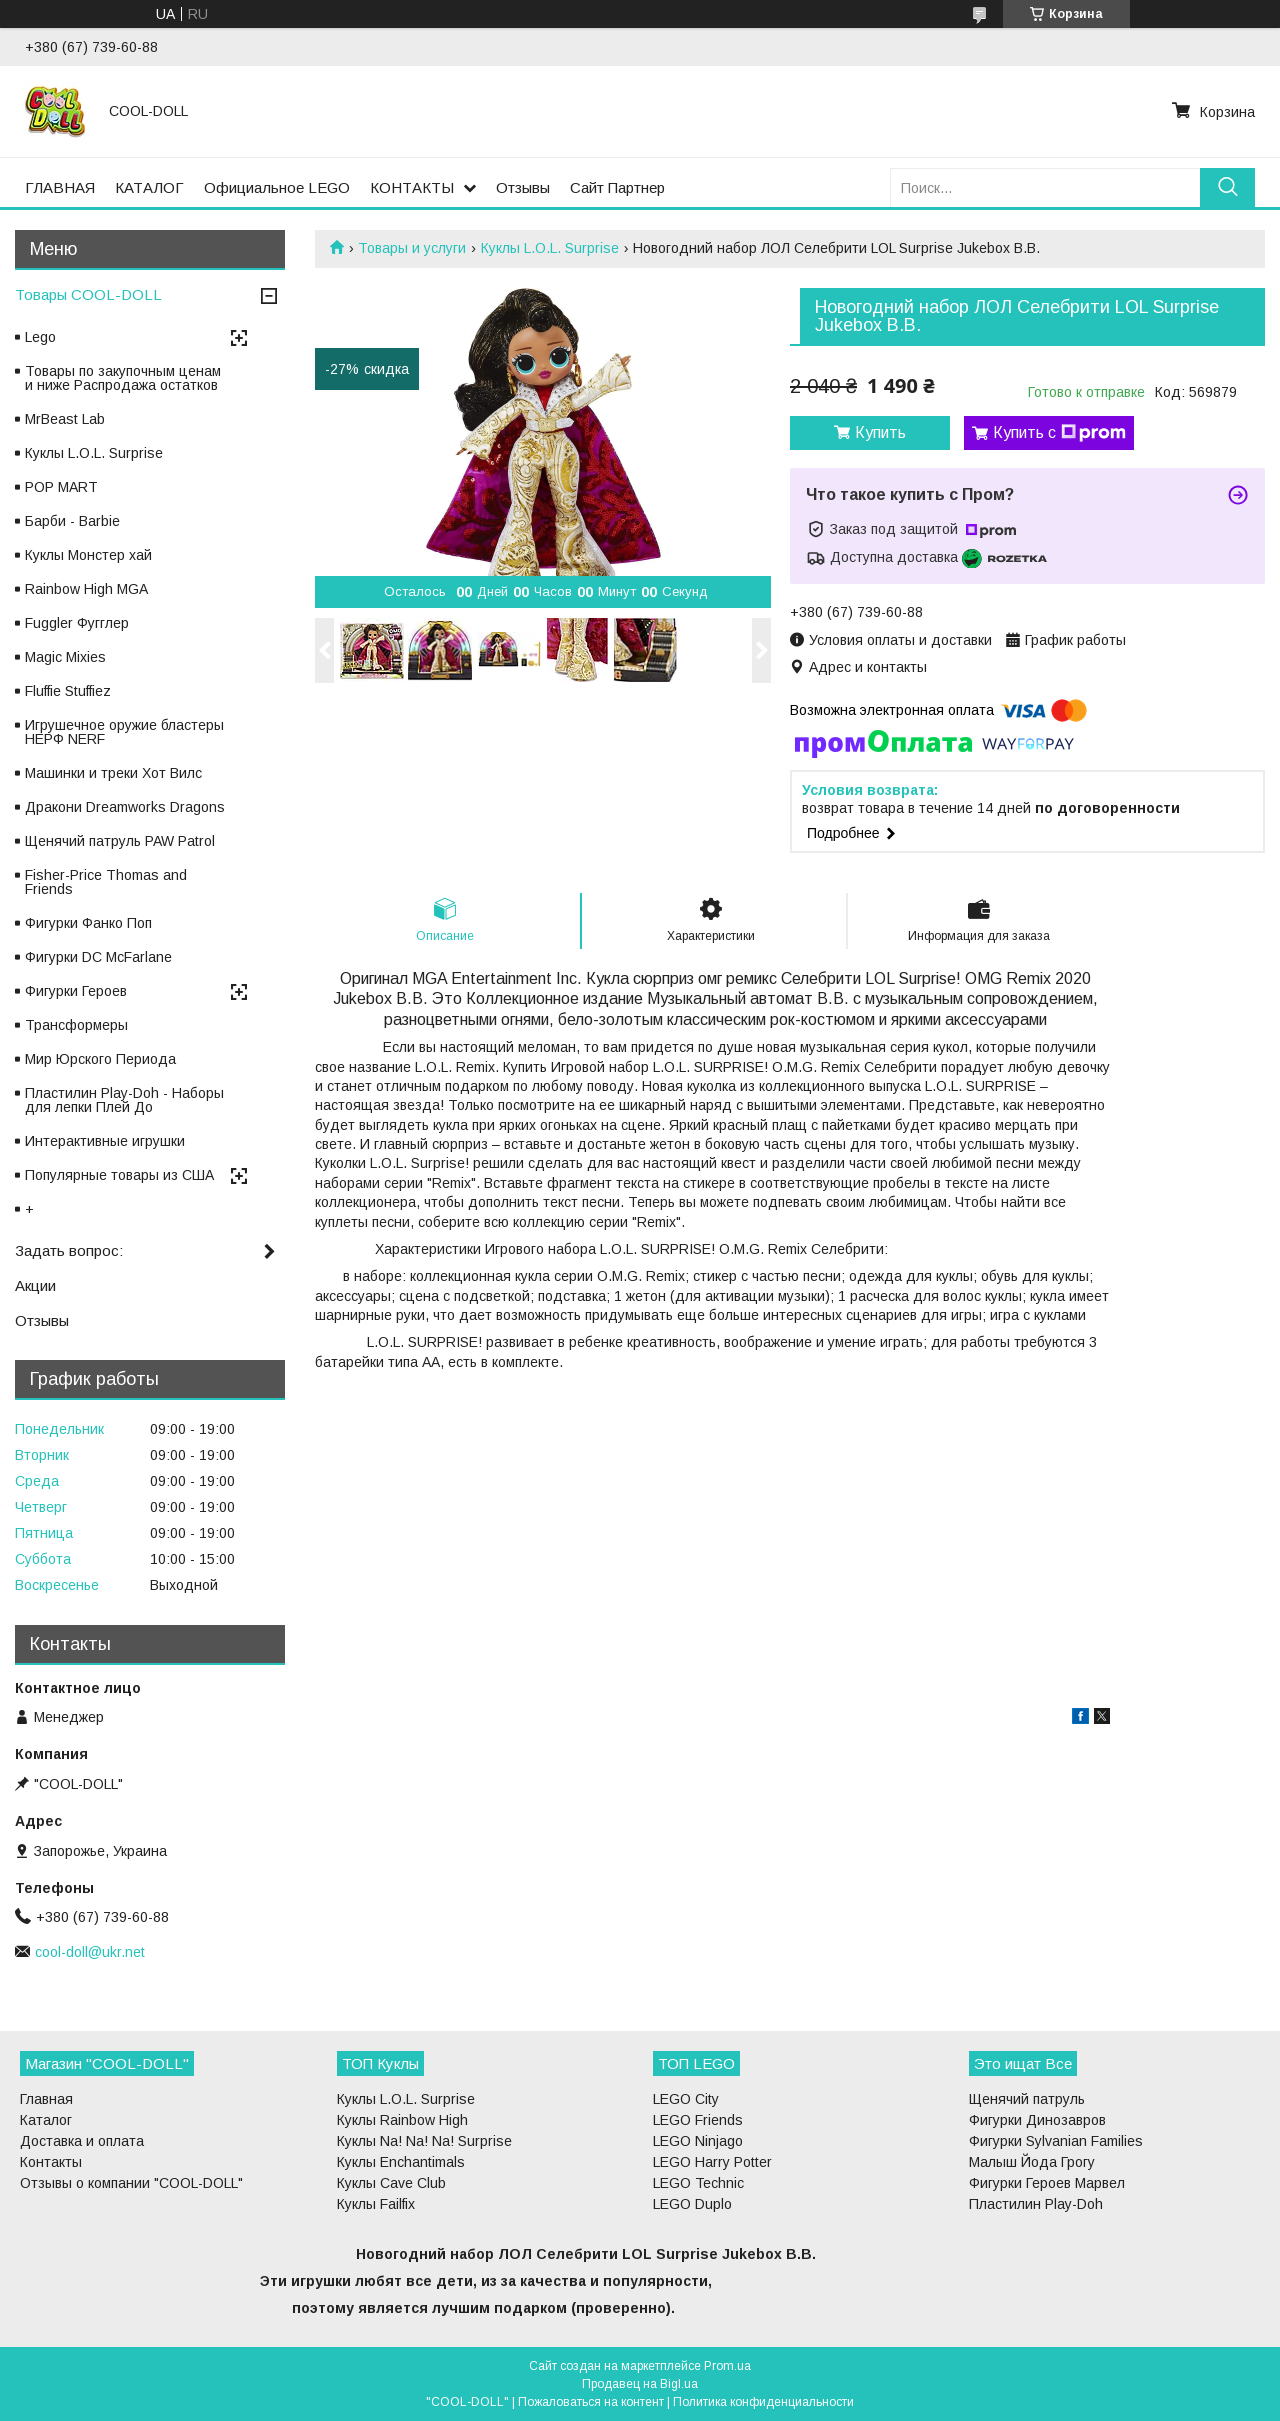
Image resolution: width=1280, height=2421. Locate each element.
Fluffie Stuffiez (68, 691)
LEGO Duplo (692, 2204)
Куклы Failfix (376, 2204)
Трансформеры (76, 1025)
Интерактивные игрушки (105, 1141)
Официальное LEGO (277, 187)
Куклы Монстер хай (88, 555)
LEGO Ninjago (698, 2141)
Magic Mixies (65, 657)
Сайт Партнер (617, 187)
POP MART (61, 487)
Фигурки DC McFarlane (98, 957)
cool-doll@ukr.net (90, 1952)
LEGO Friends (698, 2120)
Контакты (51, 2162)
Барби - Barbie (72, 521)
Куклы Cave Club (391, 2183)
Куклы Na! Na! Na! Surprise (424, 2141)
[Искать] (1227, 187)
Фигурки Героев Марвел (1047, 2183)
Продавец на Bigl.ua (640, 2384)
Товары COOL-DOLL (88, 294)
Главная (46, 2099)
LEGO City (686, 2099)
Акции (35, 1285)
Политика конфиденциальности (763, 2402)
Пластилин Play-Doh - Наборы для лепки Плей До (124, 1100)
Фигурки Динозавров (1037, 2120)
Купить (880, 432)
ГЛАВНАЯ (60, 187)
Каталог (46, 2120)
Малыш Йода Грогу (1032, 2162)
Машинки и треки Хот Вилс (113, 773)
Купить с (1059, 433)
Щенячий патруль (1027, 2099)
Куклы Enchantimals (401, 2162)
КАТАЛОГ (149, 187)
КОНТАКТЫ (412, 187)
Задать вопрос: (69, 1250)
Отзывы (523, 187)
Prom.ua (727, 2366)
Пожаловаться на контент (591, 2402)
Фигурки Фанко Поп (88, 923)
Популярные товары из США (119, 1175)
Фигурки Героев (76, 991)
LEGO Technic (698, 2183)
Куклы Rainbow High (402, 2120)
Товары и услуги (412, 248)
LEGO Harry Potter (712, 2162)
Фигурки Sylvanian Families (1056, 2141)
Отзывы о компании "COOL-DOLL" (131, 2183)
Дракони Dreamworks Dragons (125, 807)
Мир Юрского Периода (100, 1059)
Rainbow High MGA (86, 589)
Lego (40, 337)
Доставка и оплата (82, 2141)
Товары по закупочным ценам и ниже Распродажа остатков (123, 378)
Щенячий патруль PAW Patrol (120, 841)
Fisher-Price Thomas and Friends (106, 882)
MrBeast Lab (65, 419)
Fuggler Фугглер (77, 623)
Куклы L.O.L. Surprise (550, 248)
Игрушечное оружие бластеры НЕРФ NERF (124, 732)
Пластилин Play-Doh (1036, 2204)
